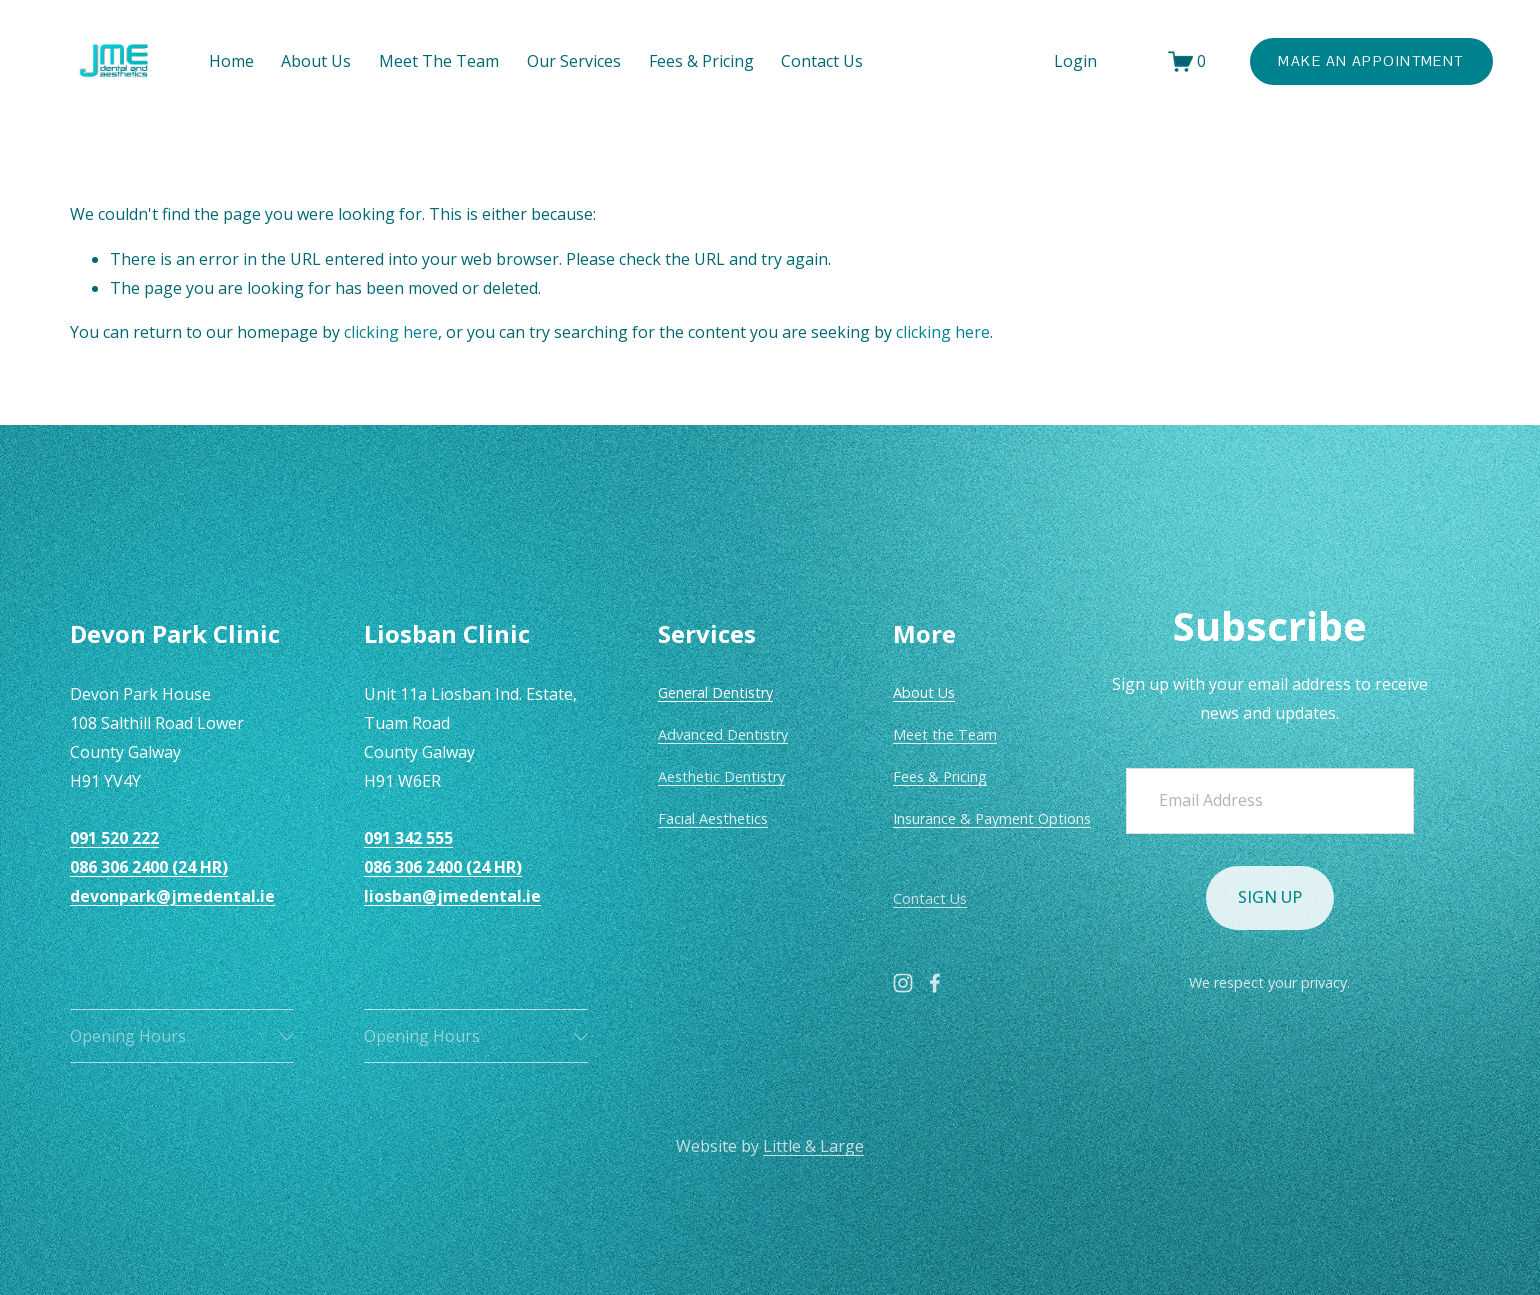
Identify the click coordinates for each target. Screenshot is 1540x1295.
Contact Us (822, 61)
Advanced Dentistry (723, 734)
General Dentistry (715, 692)
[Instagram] (903, 983)
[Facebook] (935, 983)
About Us (316, 61)
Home (231, 61)
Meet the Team (945, 734)
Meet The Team (439, 61)
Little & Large (813, 1146)
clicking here (391, 332)
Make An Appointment (1370, 61)
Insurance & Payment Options (992, 818)
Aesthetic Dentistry (721, 776)
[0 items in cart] (1187, 61)
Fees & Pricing (940, 776)
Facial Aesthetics (713, 818)
